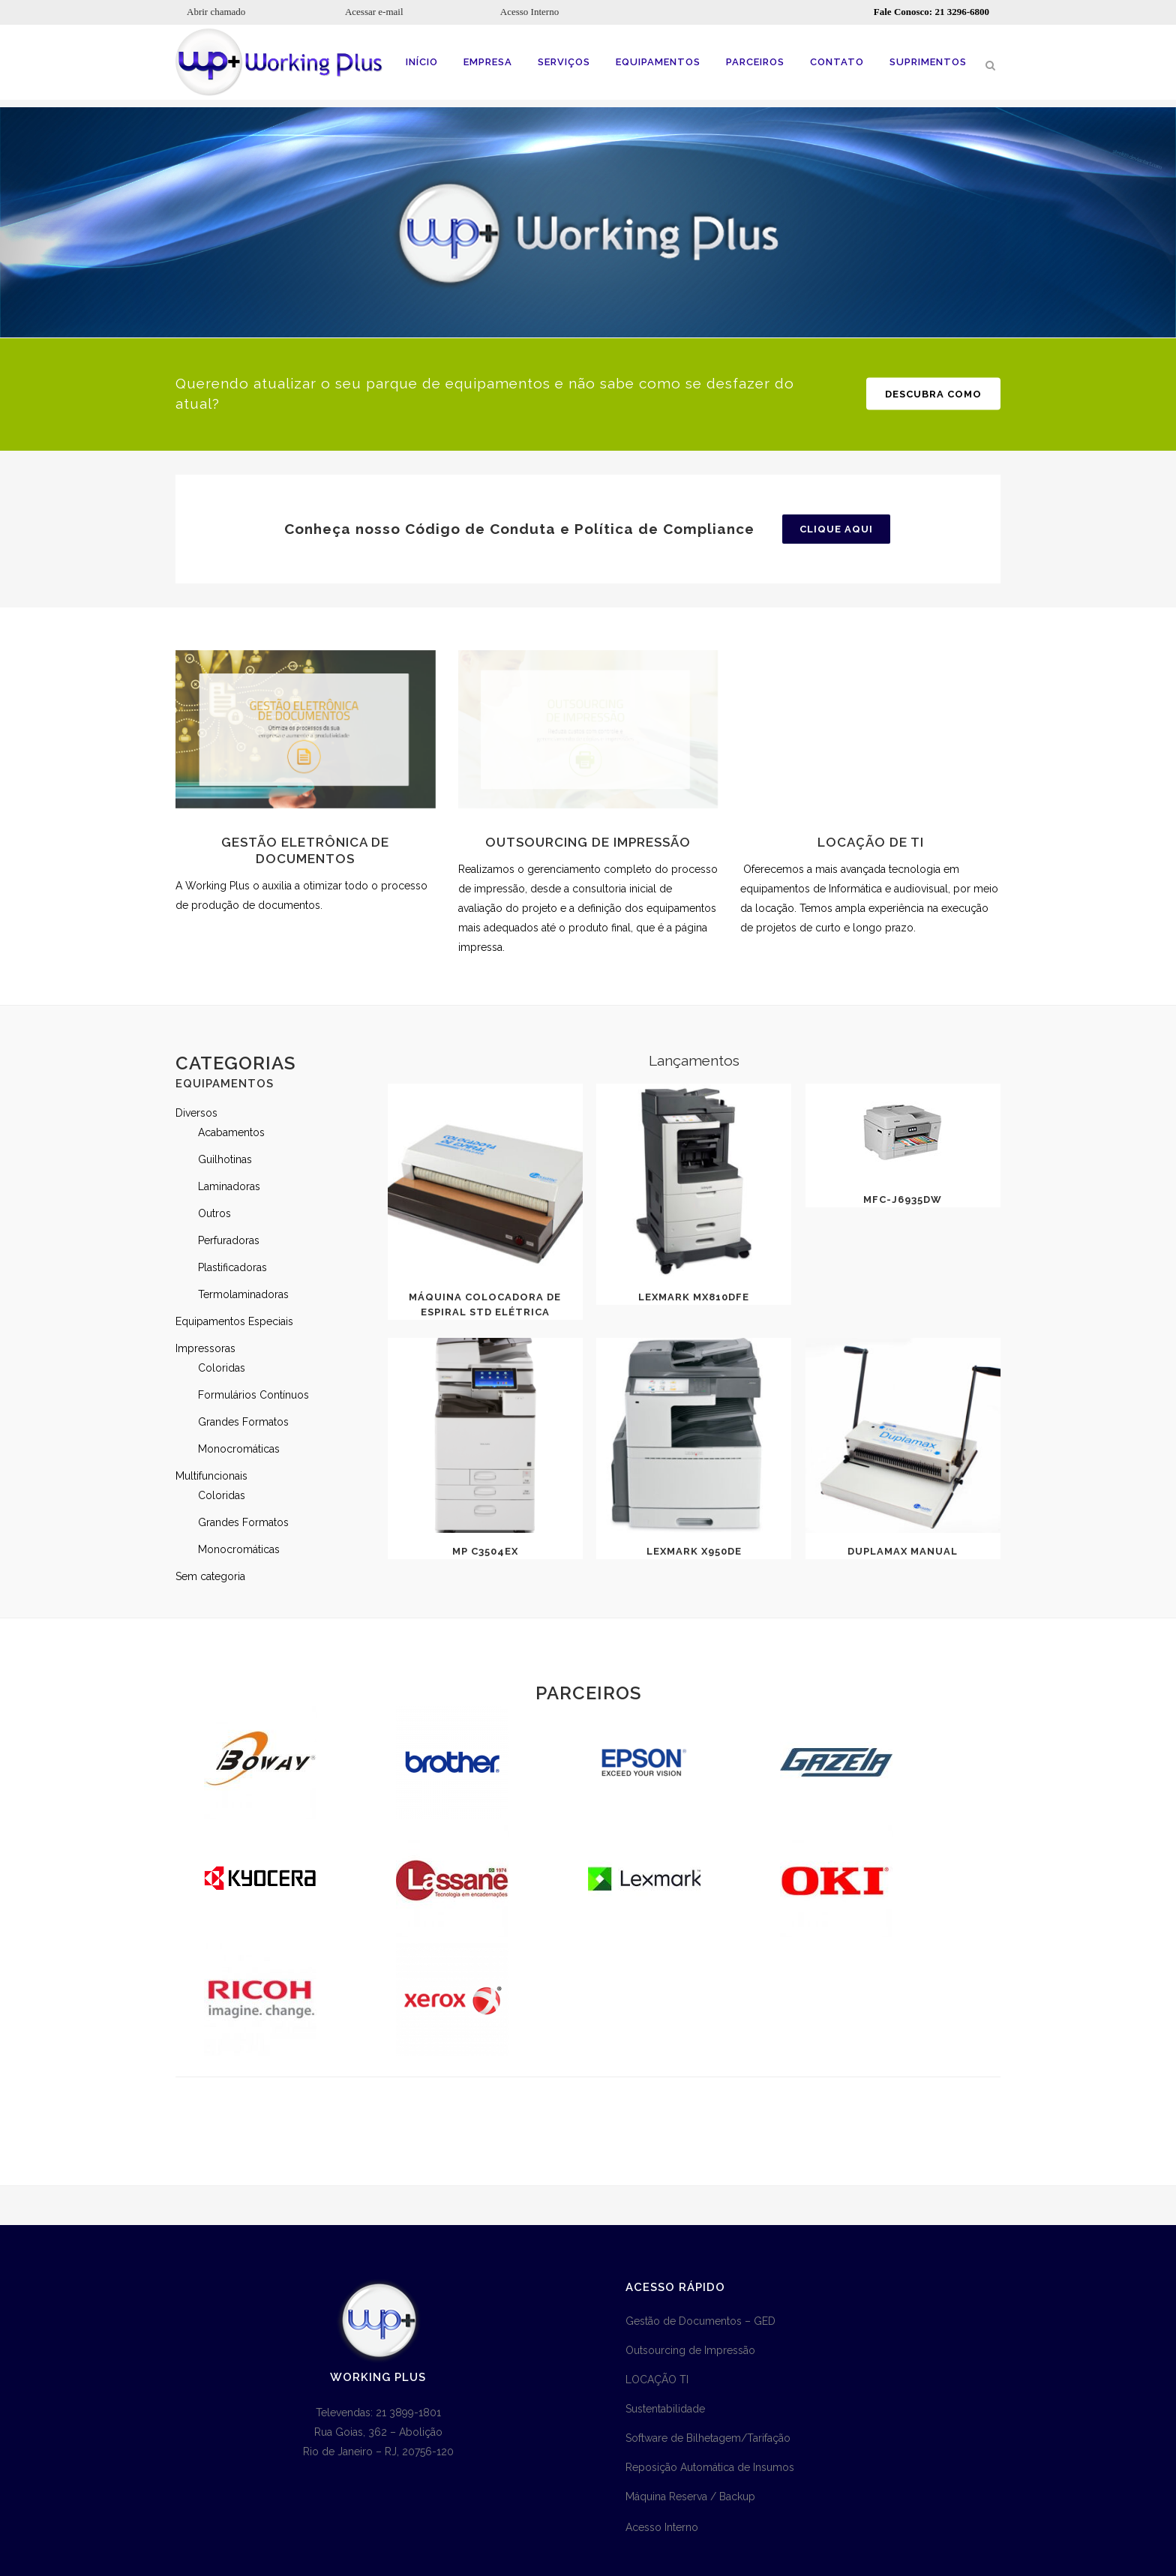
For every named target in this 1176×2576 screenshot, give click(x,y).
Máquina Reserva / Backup (690, 2497)
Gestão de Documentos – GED (701, 2321)
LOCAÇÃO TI (657, 2380)
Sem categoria (210, 1576)
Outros (214, 1213)
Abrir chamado (216, 11)
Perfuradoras (229, 1240)
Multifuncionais (212, 1476)
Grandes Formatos (243, 1422)
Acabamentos (231, 1132)
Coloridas (221, 1368)
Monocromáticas (239, 1449)
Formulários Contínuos (253, 1395)
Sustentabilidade (665, 2409)
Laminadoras (229, 1186)
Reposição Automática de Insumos (710, 2467)
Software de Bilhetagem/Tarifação (708, 2438)
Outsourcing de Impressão (690, 2350)
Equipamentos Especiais (234, 1321)
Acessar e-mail (374, 11)
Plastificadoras (232, 1267)
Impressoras (206, 1348)
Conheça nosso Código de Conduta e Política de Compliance (519, 528)
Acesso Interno (529, 11)
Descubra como (933, 393)
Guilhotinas (225, 1159)
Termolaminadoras (243, 1294)
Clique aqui (836, 529)
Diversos (197, 1113)
